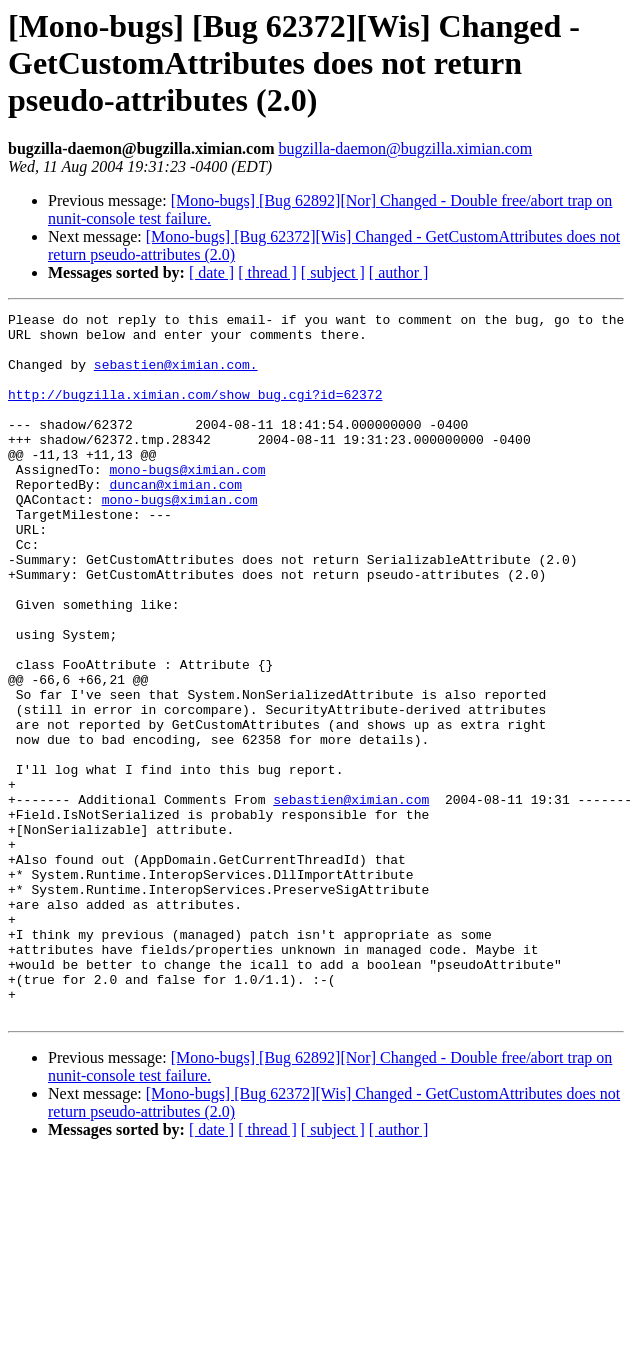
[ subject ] (333, 272)
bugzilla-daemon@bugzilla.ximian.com (405, 148)
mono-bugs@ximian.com (187, 502)
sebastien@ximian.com (351, 898)
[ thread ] (267, 272)
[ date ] (211, 272)
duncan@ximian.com (175, 520)
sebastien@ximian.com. (176, 376)
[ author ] (399, 272)
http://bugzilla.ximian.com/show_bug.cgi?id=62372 (195, 412)
